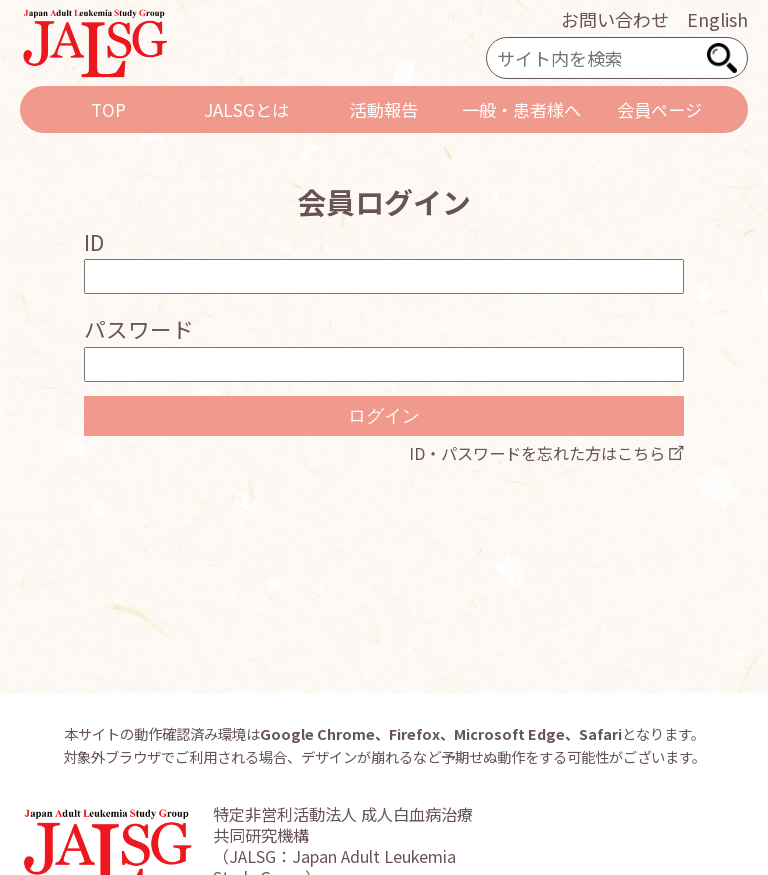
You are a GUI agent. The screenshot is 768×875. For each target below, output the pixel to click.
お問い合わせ (615, 19)
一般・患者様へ (521, 109)
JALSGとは (246, 109)
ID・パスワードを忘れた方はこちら (537, 453)
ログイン (384, 416)
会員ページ (659, 109)
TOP (108, 109)
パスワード (139, 328)
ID (94, 241)
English (717, 19)
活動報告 (384, 109)
